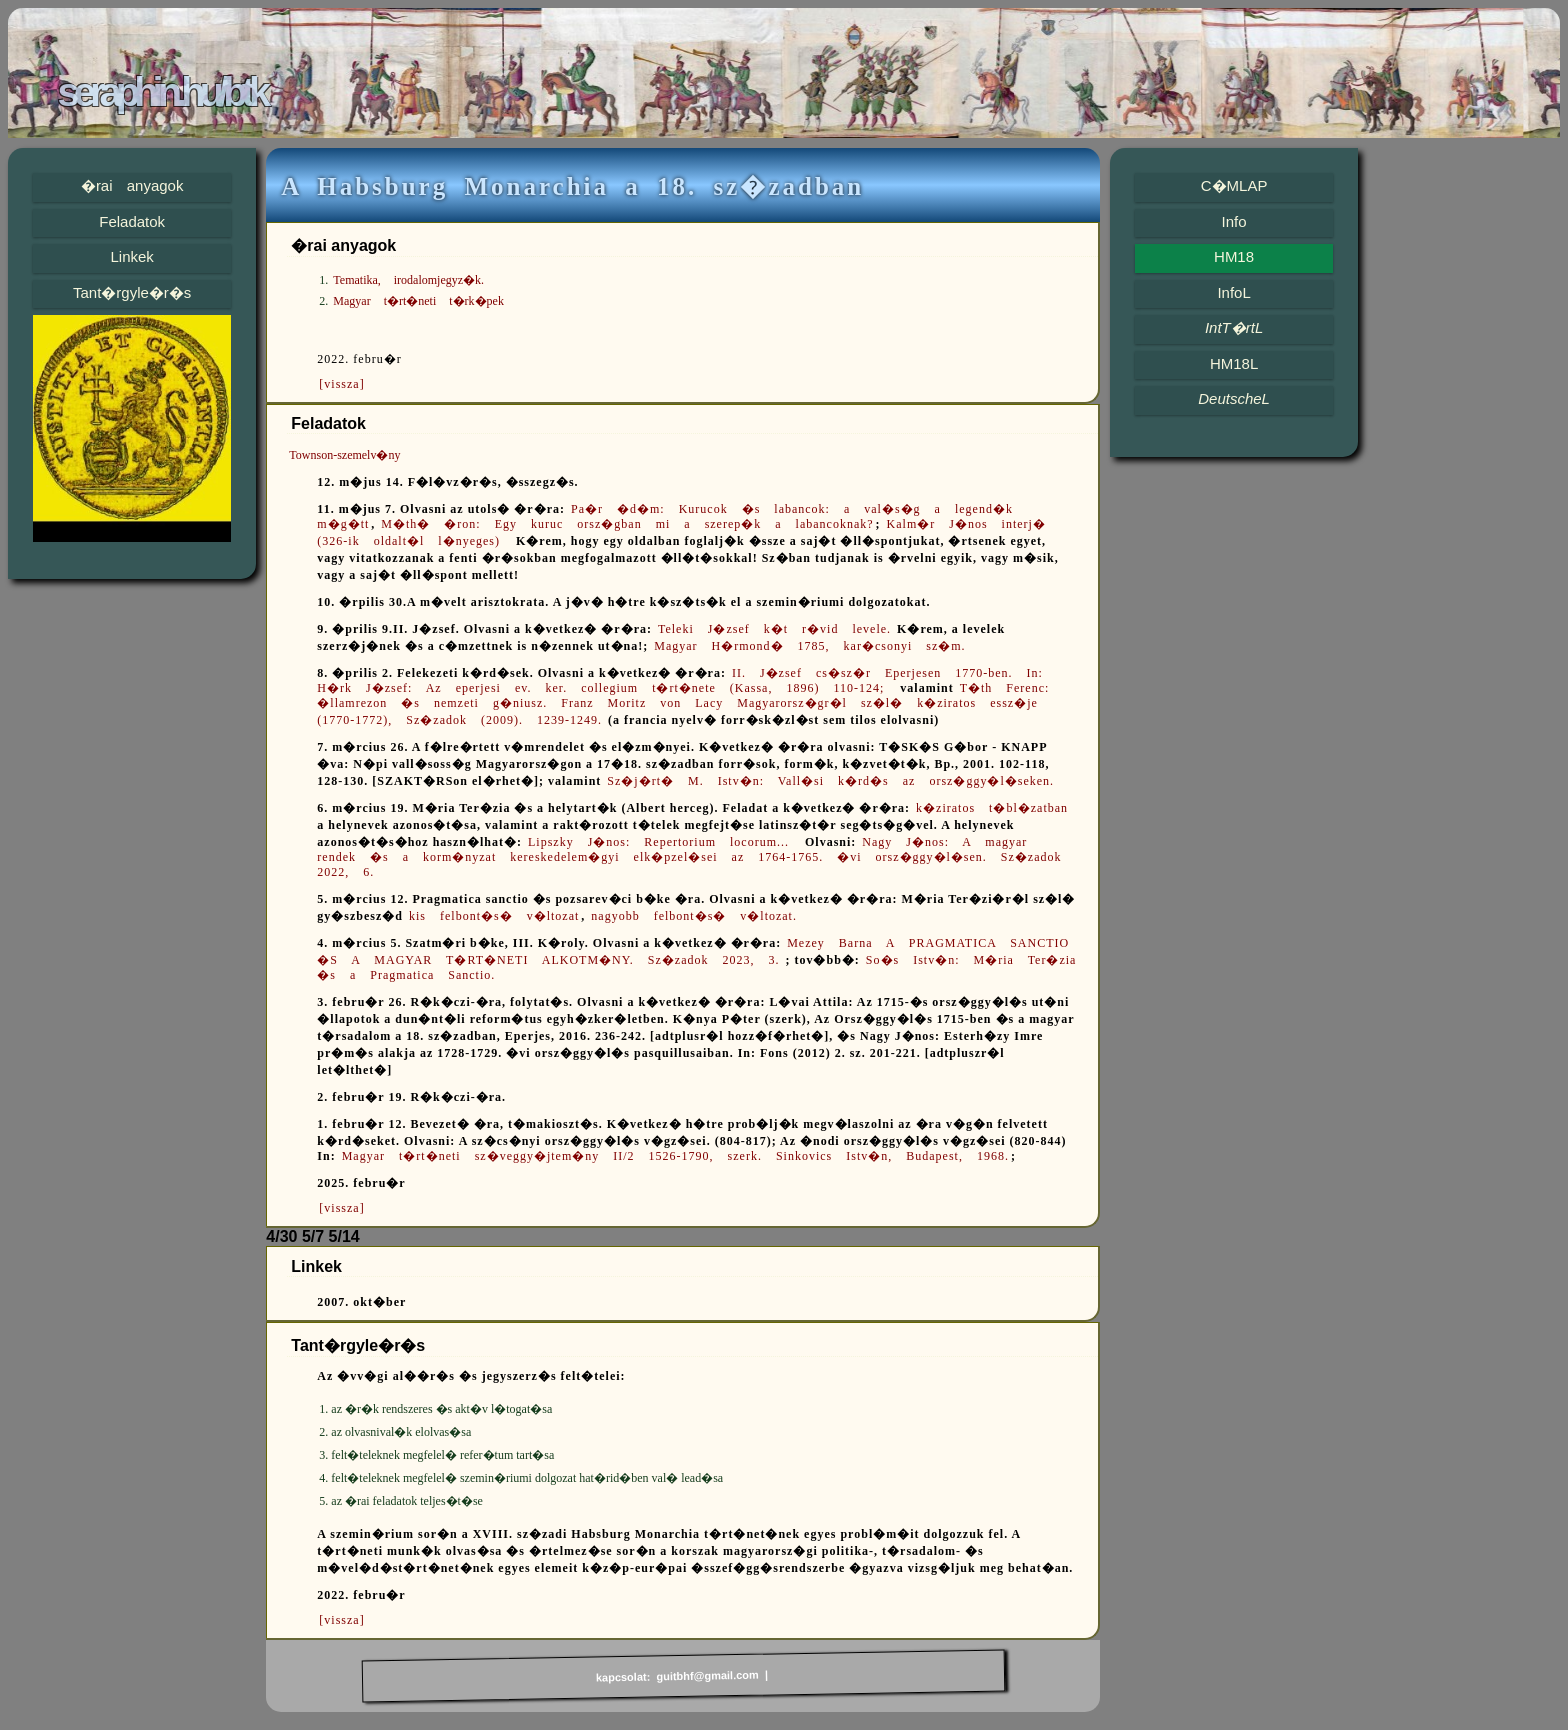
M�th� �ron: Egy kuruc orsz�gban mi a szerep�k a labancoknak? (627, 524)
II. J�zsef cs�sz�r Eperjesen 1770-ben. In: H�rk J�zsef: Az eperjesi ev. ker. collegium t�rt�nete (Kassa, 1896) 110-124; (680, 680)
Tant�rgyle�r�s (132, 292)
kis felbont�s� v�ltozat (494, 916)
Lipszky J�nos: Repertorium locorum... (665, 842)
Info (1234, 221)
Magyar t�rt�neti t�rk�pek (418, 301)
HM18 (1234, 256)
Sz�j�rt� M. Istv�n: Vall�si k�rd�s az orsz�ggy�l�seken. (830, 781)
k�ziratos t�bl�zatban (992, 808)
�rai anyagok (132, 185)
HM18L (1234, 363)
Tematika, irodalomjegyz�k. (408, 280)
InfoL (1233, 292)
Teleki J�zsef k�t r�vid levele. (774, 629)
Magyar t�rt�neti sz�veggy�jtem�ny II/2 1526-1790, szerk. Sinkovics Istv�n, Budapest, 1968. (675, 1156)
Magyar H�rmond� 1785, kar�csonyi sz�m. (809, 646)
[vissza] (341, 384)
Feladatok (132, 221)
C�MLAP (1234, 185)
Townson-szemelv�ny (344, 455)
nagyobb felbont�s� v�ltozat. (694, 916)
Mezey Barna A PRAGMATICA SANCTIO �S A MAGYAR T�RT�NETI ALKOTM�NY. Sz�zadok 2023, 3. (693, 951)
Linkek (131, 256)
